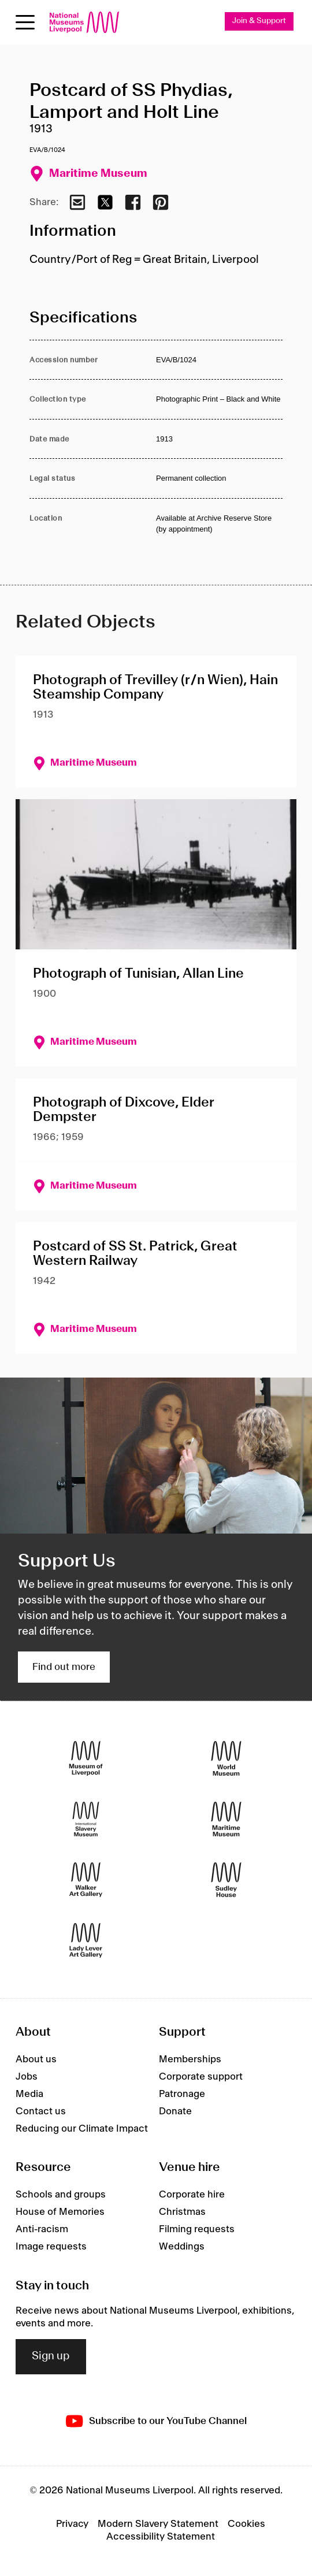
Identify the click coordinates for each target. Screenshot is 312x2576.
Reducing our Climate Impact (82, 2129)
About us (36, 2059)
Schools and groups (61, 2194)
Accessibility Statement (160, 2537)
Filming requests (197, 2229)
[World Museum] (226, 1758)
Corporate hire (192, 2194)
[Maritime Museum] (226, 1819)
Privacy (72, 2524)
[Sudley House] (226, 1880)
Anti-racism (42, 2229)
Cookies (246, 2524)
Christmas (182, 2212)
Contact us (41, 2111)
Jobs (27, 2077)
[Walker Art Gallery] (86, 1880)
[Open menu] (25, 22)
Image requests (51, 2246)
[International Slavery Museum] (86, 1819)
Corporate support (201, 2077)
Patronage (182, 2094)
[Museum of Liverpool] (86, 1758)
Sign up (51, 2356)
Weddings (182, 2246)
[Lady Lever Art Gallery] (86, 1940)
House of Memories (60, 2212)
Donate (175, 2111)
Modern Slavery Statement (158, 2524)
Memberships (190, 2059)
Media (29, 2094)
